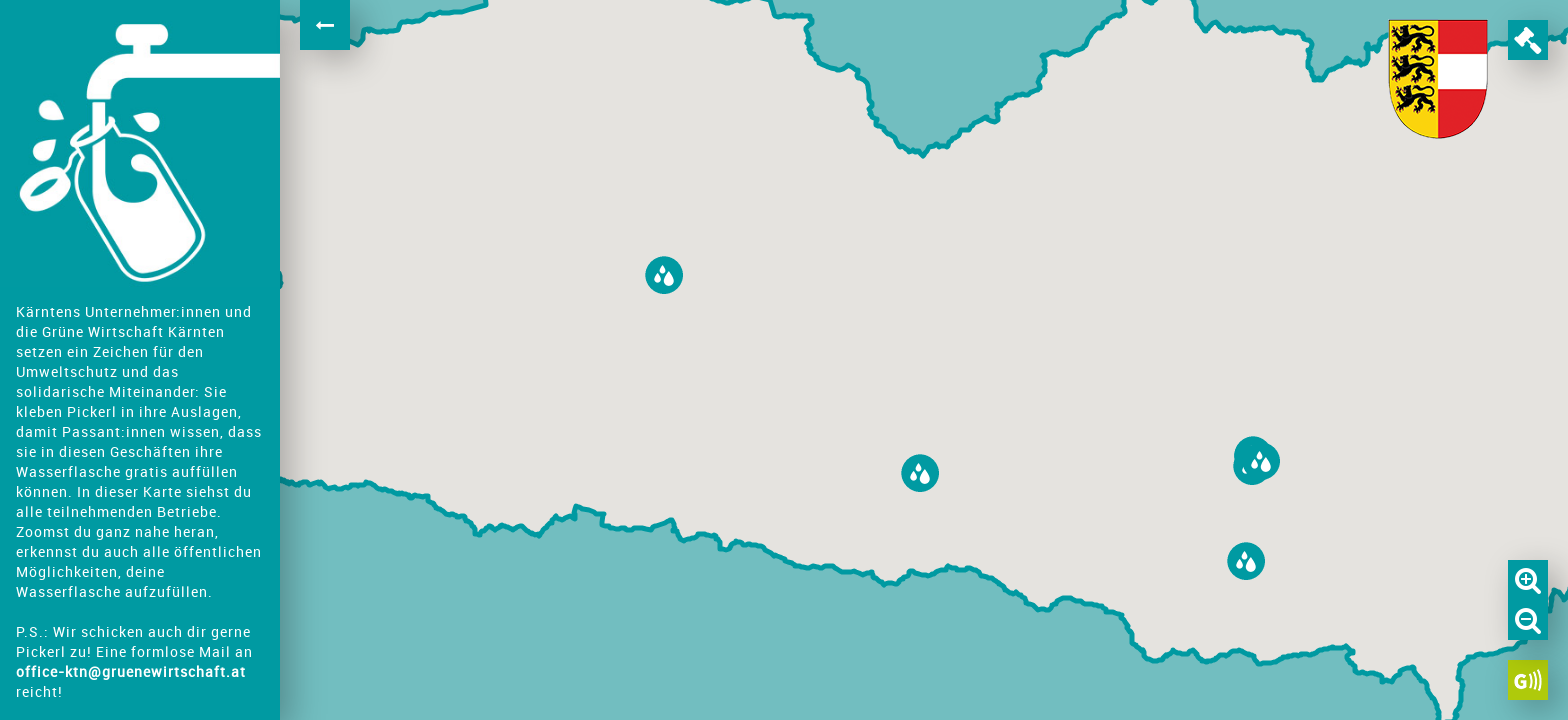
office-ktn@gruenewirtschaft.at (131, 671)
